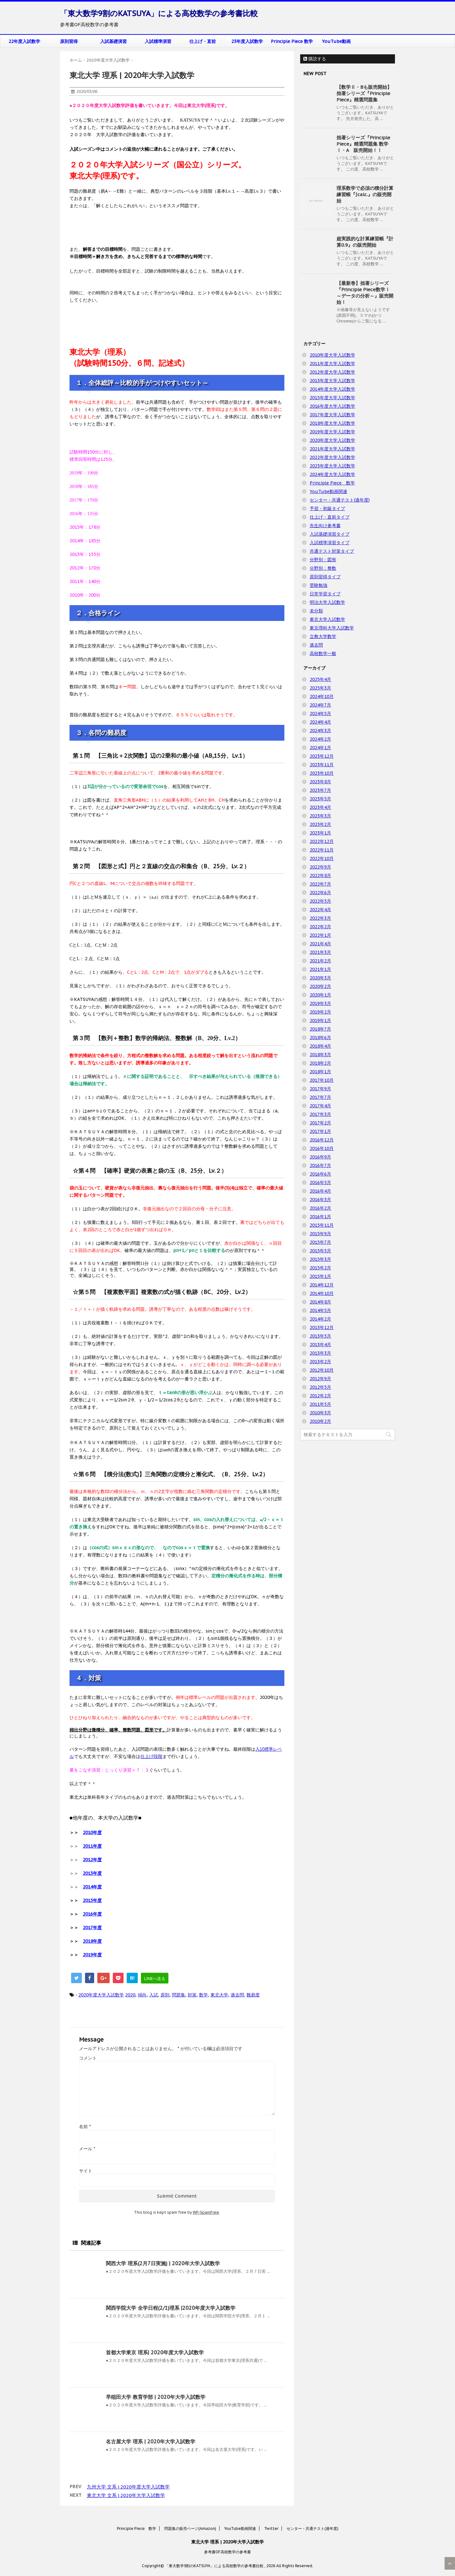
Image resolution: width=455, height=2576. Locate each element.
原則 (165, 1995)
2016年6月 (320, 1174)
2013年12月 (322, 1327)
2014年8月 (320, 1302)
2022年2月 (320, 927)
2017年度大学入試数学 (332, 415)
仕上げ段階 (151, 1756)
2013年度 (92, 1873)
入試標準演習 (158, 41)
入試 (153, 1995)
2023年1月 (320, 833)
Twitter (271, 2528)
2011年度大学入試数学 (332, 363)
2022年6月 (320, 892)
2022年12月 (322, 841)
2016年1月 (320, 1216)
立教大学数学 (323, 636)
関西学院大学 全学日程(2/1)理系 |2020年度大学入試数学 (170, 2308)
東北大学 (219, 1995)
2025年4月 (320, 679)
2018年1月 (320, 1071)
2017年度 (92, 1927)
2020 (130, 1995)
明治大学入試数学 (327, 602)
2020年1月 (320, 995)
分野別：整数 (323, 568)
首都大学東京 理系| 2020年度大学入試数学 (155, 2352)
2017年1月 (320, 1131)
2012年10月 (322, 1370)
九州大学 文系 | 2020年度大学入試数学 (128, 2487)
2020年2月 (320, 986)
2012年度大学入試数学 (332, 372)
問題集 (178, 1995)
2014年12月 (322, 1285)
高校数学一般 (323, 653)
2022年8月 (320, 875)
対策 (192, 1995)
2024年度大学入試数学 (332, 474)
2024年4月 (320, 722)
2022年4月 (320, 909)
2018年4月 (320, 1046)
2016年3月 (320, 1199)
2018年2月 (320, 1063)
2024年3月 (320, 730)
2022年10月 (322, 858)
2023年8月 (320, 782)
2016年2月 (320, 1208)
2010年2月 (320, 1421)
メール (87, 2149)
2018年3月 (320, 1054)
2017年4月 (320, 1106)
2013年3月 (320, 1353)
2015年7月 (320, 1242)
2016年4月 (320, 1191)
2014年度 (92, 1887)
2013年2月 (320, 1361)
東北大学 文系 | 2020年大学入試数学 (126, 2495)
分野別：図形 (323, 560)
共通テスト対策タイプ (332, 551)
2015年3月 (320, 1259)
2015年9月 (320, 1234)
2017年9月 (320, 1089)
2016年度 (92, 1914)
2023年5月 (320, 799)
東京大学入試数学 (327, 619)
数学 (203, 1995)
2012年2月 (320, 1396)
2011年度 (92, 1846)
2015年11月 (322, 1225)
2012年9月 (320, 1378)
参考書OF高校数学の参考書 (227, 2551)
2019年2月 (320, 1012)
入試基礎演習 (113, 41)
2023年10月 (322, 773)
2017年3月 (320, 1114)
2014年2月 (320, 1319)
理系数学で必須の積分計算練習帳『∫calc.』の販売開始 (365, 194)
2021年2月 (320, 961)
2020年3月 (320, 978)
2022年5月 (320, 901)
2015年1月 (320, 1276)
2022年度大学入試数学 (332, 457)
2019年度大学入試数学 (332, 432)
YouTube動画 (336, 41)
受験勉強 (318, 585)
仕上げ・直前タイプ (329, 517)
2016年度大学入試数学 (332, 406)
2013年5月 (320, 1336)
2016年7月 (320, 1165)
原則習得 (69, 41)
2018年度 (92, 1941)
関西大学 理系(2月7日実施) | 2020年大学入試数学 (163, 2263)
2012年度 (92, 1860)
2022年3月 (320, 918)
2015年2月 (320, 1268)
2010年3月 (320, 1413)
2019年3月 (320, 1003)
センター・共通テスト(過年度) (340, 500)
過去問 (237, 1995)
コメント (88, 2058)
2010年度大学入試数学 (332, 355)
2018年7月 (320, 1029)
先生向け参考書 (325, 525)
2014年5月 (320, 1310)
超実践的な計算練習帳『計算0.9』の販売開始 (365, 242)
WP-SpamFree (206, 2212)
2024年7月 (320, 705)
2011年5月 (320, 1404)
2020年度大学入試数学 (101, 1995)
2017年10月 (322, 1080)
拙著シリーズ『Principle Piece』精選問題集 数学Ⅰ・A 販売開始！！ (363, 144)
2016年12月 (322, 1140)
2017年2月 (320, 1123)
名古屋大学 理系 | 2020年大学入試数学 (150, 2441)
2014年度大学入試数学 (332, 389)
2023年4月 (320, 807)
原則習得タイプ (325, 577)
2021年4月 (320, 944)
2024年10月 (322, 696)
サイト (85, 2171)
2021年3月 (320, 952)
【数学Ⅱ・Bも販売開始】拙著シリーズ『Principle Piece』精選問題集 (364, 93)
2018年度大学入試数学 (332, 423)
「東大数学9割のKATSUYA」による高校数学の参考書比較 (159, 13)
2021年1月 (320, 969)
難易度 (253, 1995)
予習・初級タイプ (327, 508)
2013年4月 (320, 1344)
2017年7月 (320, 1097)
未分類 (316, 611)
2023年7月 (320, 790)
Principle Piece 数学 (292, 41)
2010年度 (92, 1832)
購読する (314, 59)
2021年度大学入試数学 (332, 449)
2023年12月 (322, 756)
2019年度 (92, 1955)
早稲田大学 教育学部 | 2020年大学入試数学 (155, 2397)
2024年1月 (320, 747)
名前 (85, 2126)
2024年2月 (320, 739)
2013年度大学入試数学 (332, 380)
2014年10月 (322, 1293)
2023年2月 (320, 824)
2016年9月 (320, 1157)
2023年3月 (320, 816)
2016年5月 (320, 1182)
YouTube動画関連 (328, 491)
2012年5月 (320, 1387)
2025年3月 (320, 688)
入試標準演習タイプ (329, 542)
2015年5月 (320, 1251)
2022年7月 (320, 884)
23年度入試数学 (247, 41)
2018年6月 (320, 1037)
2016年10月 (322, 1148)
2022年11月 (322, 850)
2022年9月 (320, 867)
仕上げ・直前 (202, 41)
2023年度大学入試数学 (332, 466)
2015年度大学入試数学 (332, 397)
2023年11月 (322, 764)
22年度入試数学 (24, 41)
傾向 (142, 1995)
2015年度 (92, 1900)
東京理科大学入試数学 (332, 628)
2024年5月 (320, 713)
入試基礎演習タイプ (329, 534)
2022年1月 (320, 935)
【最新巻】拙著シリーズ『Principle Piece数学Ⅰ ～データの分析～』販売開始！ (365, 292)
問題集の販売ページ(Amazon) (190, 2528)
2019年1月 (320, 1020)
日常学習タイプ (325, 594)
